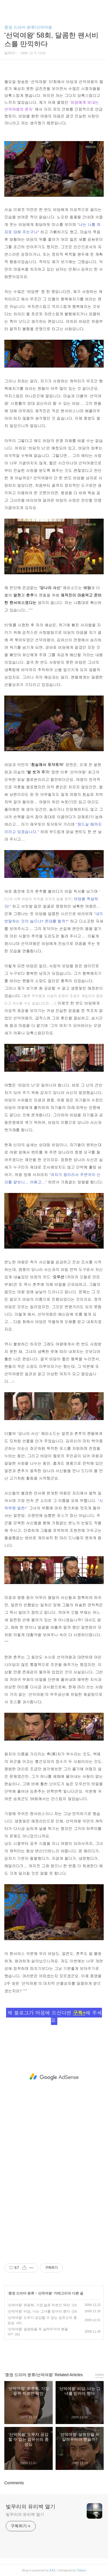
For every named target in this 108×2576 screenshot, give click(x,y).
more (99, 2374)
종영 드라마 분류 (21, 2293)
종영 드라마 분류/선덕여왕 (28, 27)
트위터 (67, 2353)
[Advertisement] (54, 2077)
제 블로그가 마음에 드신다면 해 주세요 (54, 2016)
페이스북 (41, 2353)
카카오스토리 (54, 2353)
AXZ (53, 2570)
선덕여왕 (45, 2293)
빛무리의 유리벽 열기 (30, 2506)
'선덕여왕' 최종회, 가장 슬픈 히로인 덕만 (38, 2305)
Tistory (81, 2570)
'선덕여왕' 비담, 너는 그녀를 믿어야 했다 (38, 2311)
